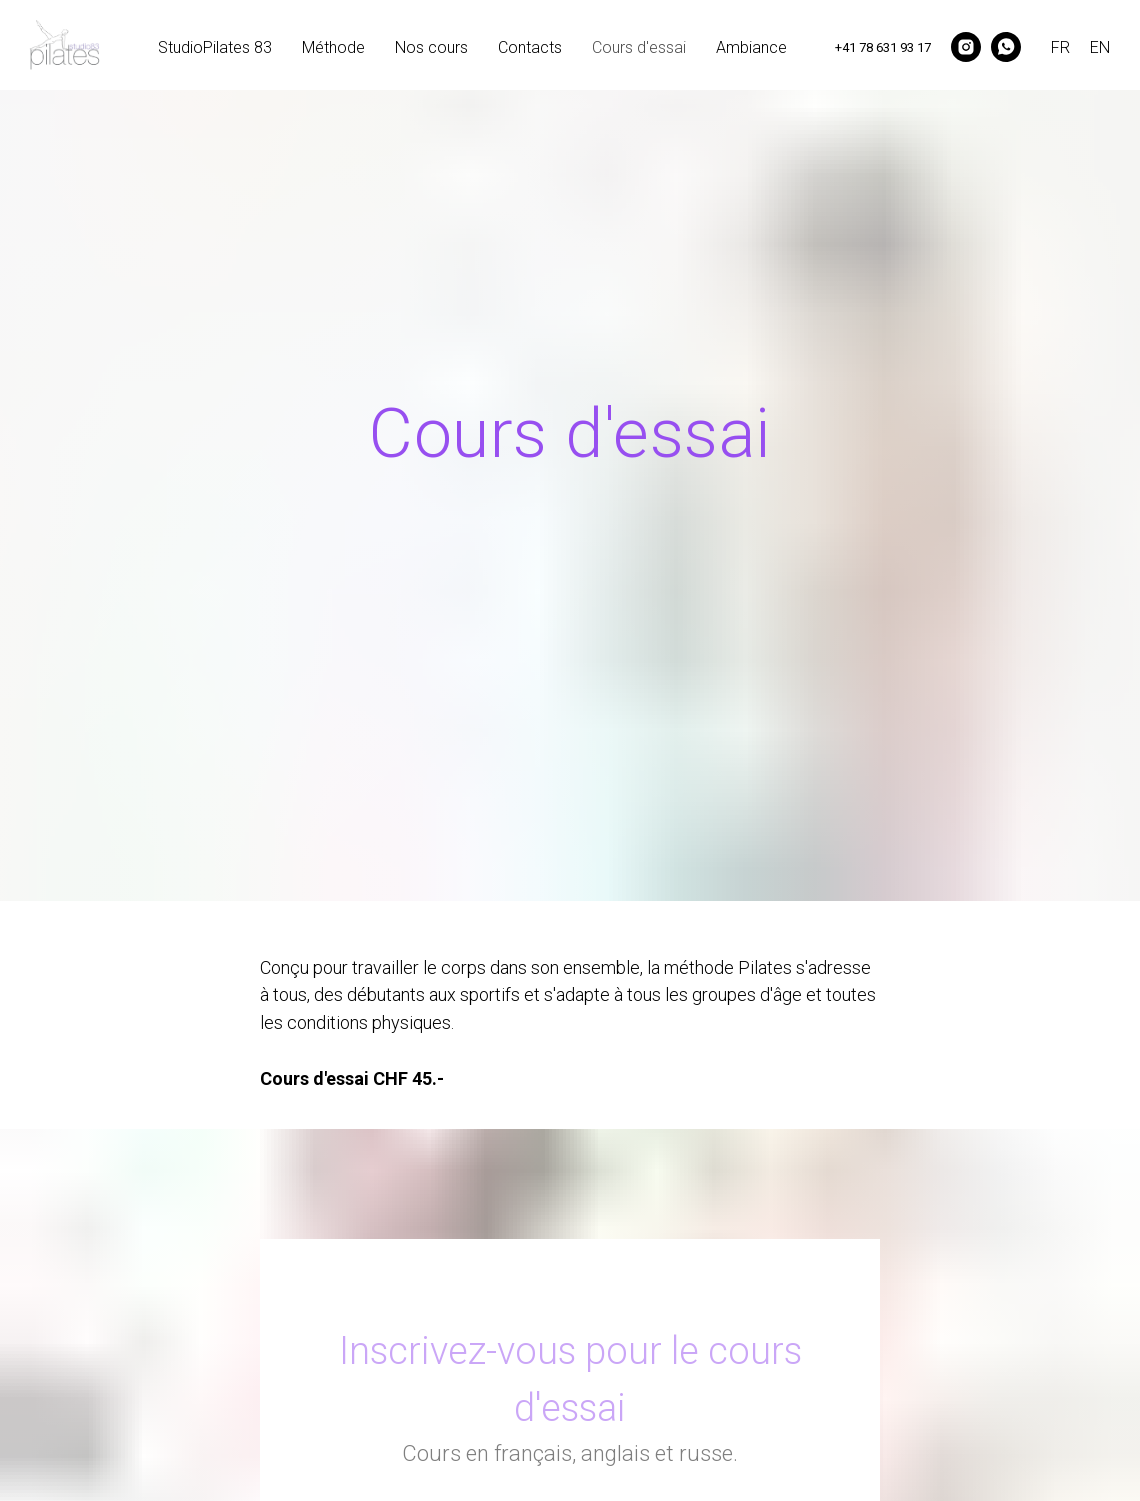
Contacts (530, 47)
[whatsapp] (1006, 47)
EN (1100, 47)
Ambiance (751, 47)
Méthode (333, 47)
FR (1060, 47)
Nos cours (431, 47)
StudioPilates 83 (215, 47)
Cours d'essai (639, 47)
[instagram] (966, 47)
